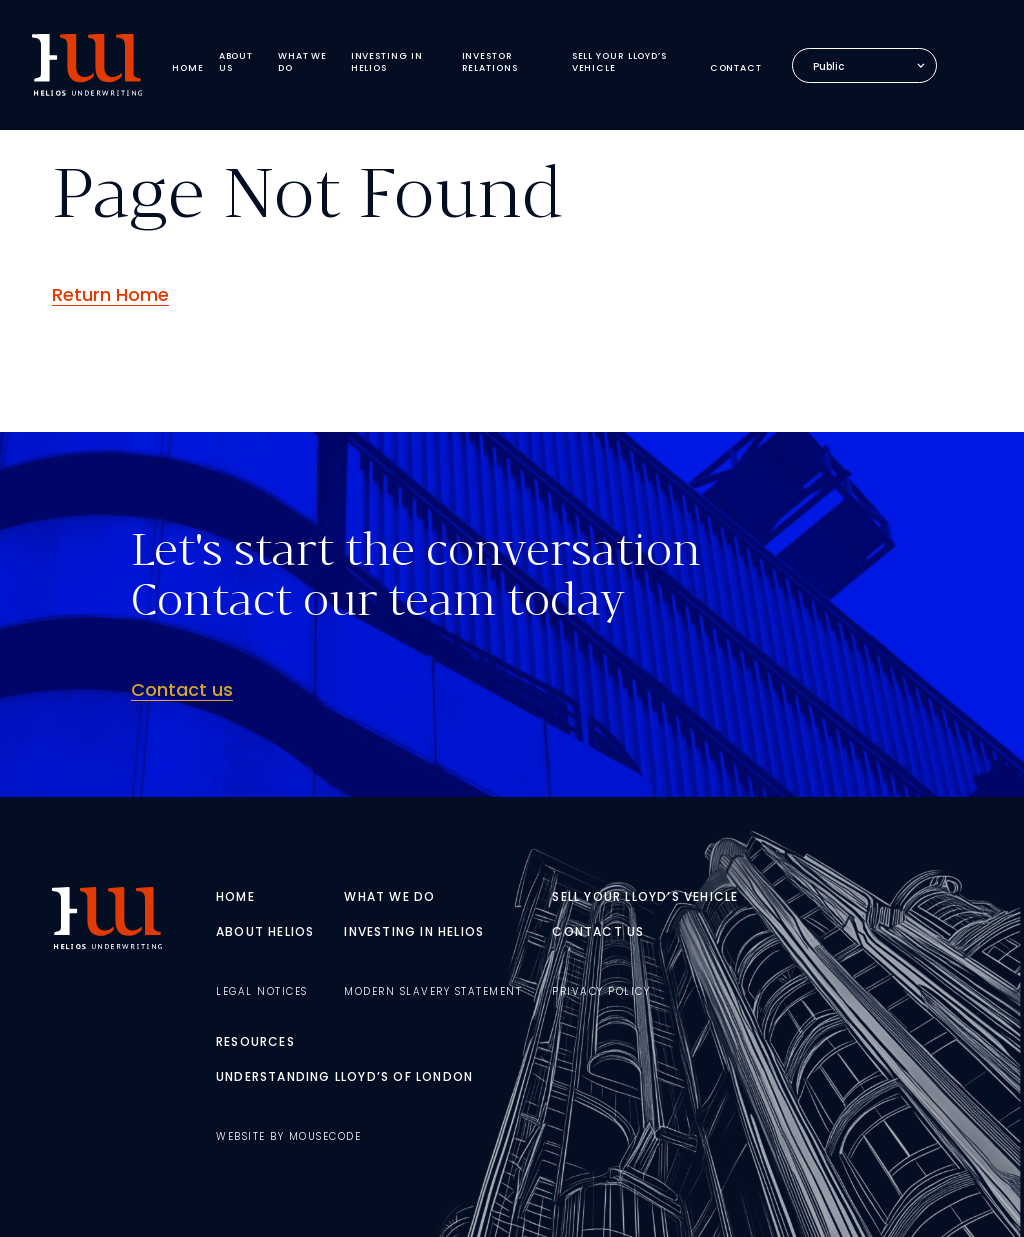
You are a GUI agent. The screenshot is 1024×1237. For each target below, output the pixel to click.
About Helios (265, 931)
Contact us (182, 689)
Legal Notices (262, 991)
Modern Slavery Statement (433, 991)
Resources (255, 1041)
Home (235, 896)
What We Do (389, 896)
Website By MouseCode (288, 1136)
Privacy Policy (601, 991)
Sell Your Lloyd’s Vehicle (645, 896)
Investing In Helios (414, 931)
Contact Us (598, 931)
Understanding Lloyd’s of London (344, 1076)
